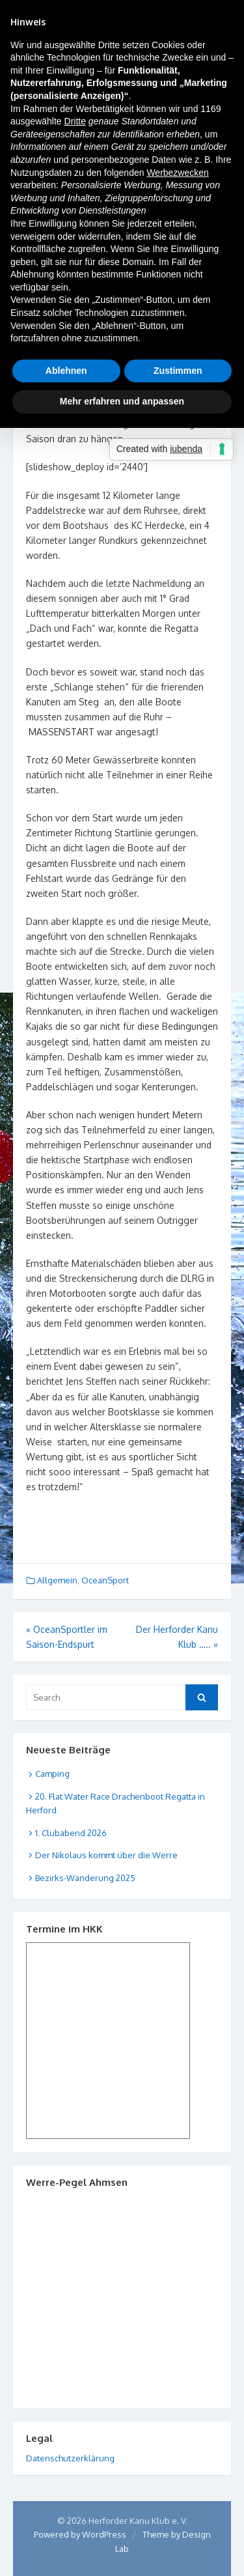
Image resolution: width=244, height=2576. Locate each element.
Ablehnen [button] (66, 370)
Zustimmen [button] (178, 370)
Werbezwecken (177, 172)
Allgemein (57, 1580)
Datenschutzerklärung (70, 2458)
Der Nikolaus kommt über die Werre (106, 1855)
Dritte (75, 121)
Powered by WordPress (80, 2534)
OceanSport (105, 1580)
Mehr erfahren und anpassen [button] (122, 401)
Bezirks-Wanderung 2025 (85, 1878)
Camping (52, 1773)
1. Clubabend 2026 (71, 1833)
